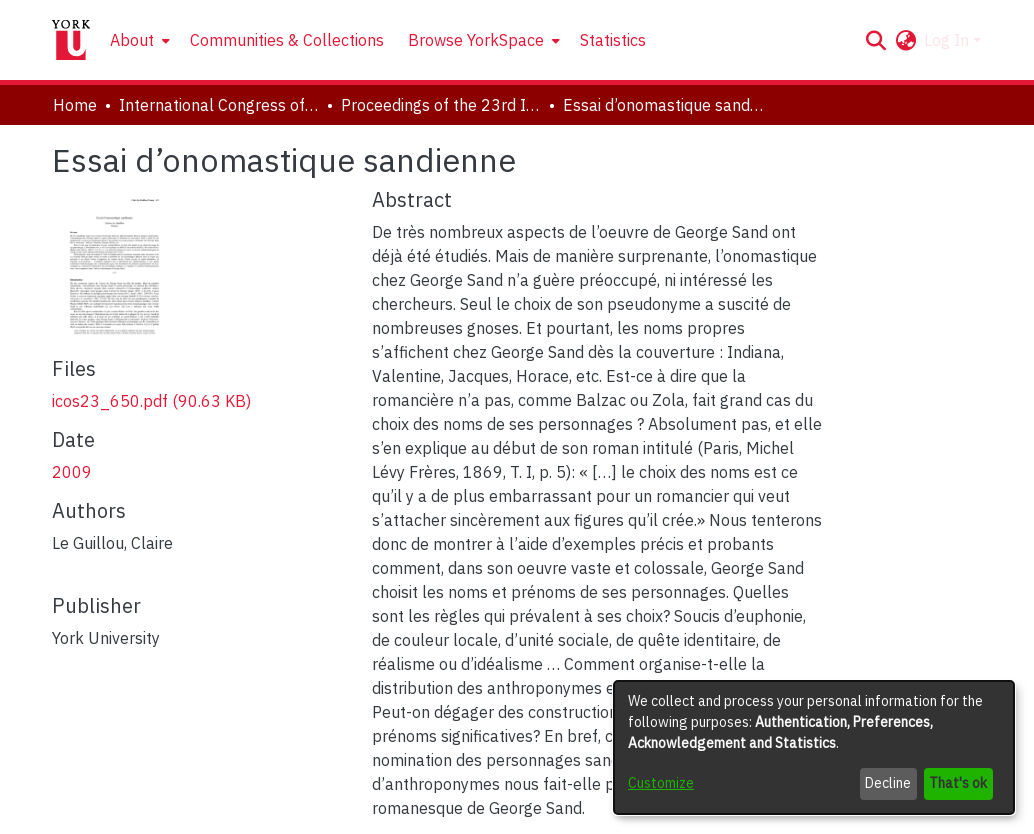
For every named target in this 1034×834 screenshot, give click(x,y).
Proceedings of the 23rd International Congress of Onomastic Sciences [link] (441, 105)
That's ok (958, 783)
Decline (888, 783)
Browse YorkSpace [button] (476, 40)
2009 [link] (72, 472)
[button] (875, 40)
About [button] (132, 40)
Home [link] (75, 105)
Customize (661, 783)
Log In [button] (948, 40)
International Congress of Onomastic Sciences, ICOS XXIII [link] (219, 105)
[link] (151, 401)
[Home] (71, 40)
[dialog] (814, 747)
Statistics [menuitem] (613, 40)
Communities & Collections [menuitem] (287, 40)
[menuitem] (138, 40)
